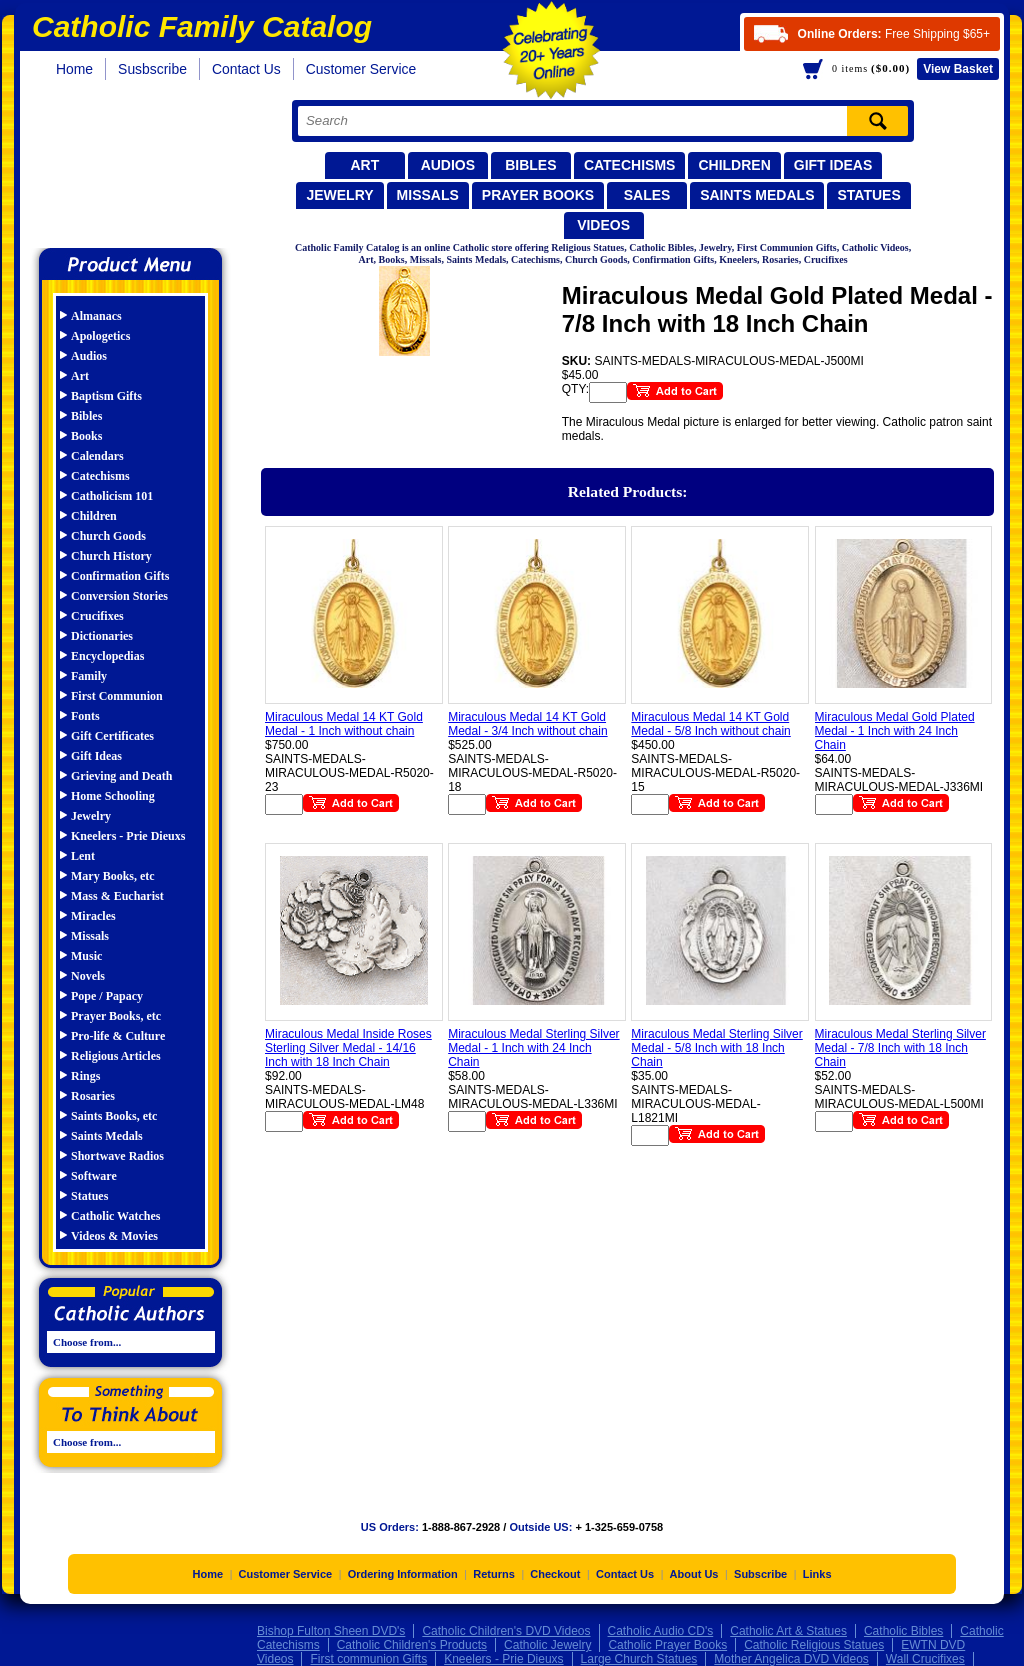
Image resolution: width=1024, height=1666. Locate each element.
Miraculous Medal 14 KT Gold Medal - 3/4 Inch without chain (527, 724)
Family (89, 676)
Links (817, 1574)
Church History (111, 556)
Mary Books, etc (113, 876)
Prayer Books (538, 195)
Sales (647, 195)
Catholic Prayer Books (667, 1645)
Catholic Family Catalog (139, 167)
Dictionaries (102, 636)
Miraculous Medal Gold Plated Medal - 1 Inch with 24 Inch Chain (895, 731)
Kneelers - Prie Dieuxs (128, 836)
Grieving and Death (121, 776)
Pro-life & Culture (118, 1036)
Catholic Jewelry (547, 1645)
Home (74, 69)
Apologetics (100, 336)
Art (364, 165)
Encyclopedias (107, 656)
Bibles (530, 165)
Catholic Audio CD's (661, 1631)
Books (86, 436)
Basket (958, 69)
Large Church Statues (639, 1659)
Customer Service (361, 69)
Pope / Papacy (107, 996)
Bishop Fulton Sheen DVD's (331, 1631)
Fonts (85, 716)
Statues (868, 195)
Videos (603, 225)
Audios (448, 165)
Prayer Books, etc (116, 1016)
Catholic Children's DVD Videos (506, 1631)
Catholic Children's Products (412, 1645)
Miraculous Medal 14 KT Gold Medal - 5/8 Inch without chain (710, 724)
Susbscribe (152, 69)
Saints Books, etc (114, 1116)
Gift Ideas (833, 165)
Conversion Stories (119, 596)
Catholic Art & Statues (788, 1631)
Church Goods (108, 536)
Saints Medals (757, 195)
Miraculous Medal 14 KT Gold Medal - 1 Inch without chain (344, 724)
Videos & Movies (114, 1236)
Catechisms (630, 165)
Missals (428, 195)
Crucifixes (97, 616)
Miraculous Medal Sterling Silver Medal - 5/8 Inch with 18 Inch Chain (716, 1048)
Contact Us (246, 69)
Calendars (97, 456)
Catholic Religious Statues (814, 1645)
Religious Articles (116, 1056)
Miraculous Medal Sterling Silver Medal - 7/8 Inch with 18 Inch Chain (900, 1048)
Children (734, 165)
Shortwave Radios (117, 1156)
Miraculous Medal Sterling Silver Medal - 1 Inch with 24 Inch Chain (533, 1048)
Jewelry (339, 195)
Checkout (555, 1574)
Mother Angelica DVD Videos (791, 1659)
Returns (494, 1574)
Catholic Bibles (903, 1631)
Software (94, 1176)
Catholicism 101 (112, 496)
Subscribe (760, 1574)
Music (86, 956)
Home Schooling (113, 796)
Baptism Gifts (106, 396)
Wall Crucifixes (925, 1659)
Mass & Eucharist (117, 896)
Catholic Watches (115, 1216)
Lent (83, 856)
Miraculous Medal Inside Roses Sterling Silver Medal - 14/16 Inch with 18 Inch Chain (348, 1048)
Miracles (93, 916)
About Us (694, 1574)
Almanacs (96, 316)
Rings (85, 1076)
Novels (88, 976)
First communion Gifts (368, 1659)
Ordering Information (403, 1574)
